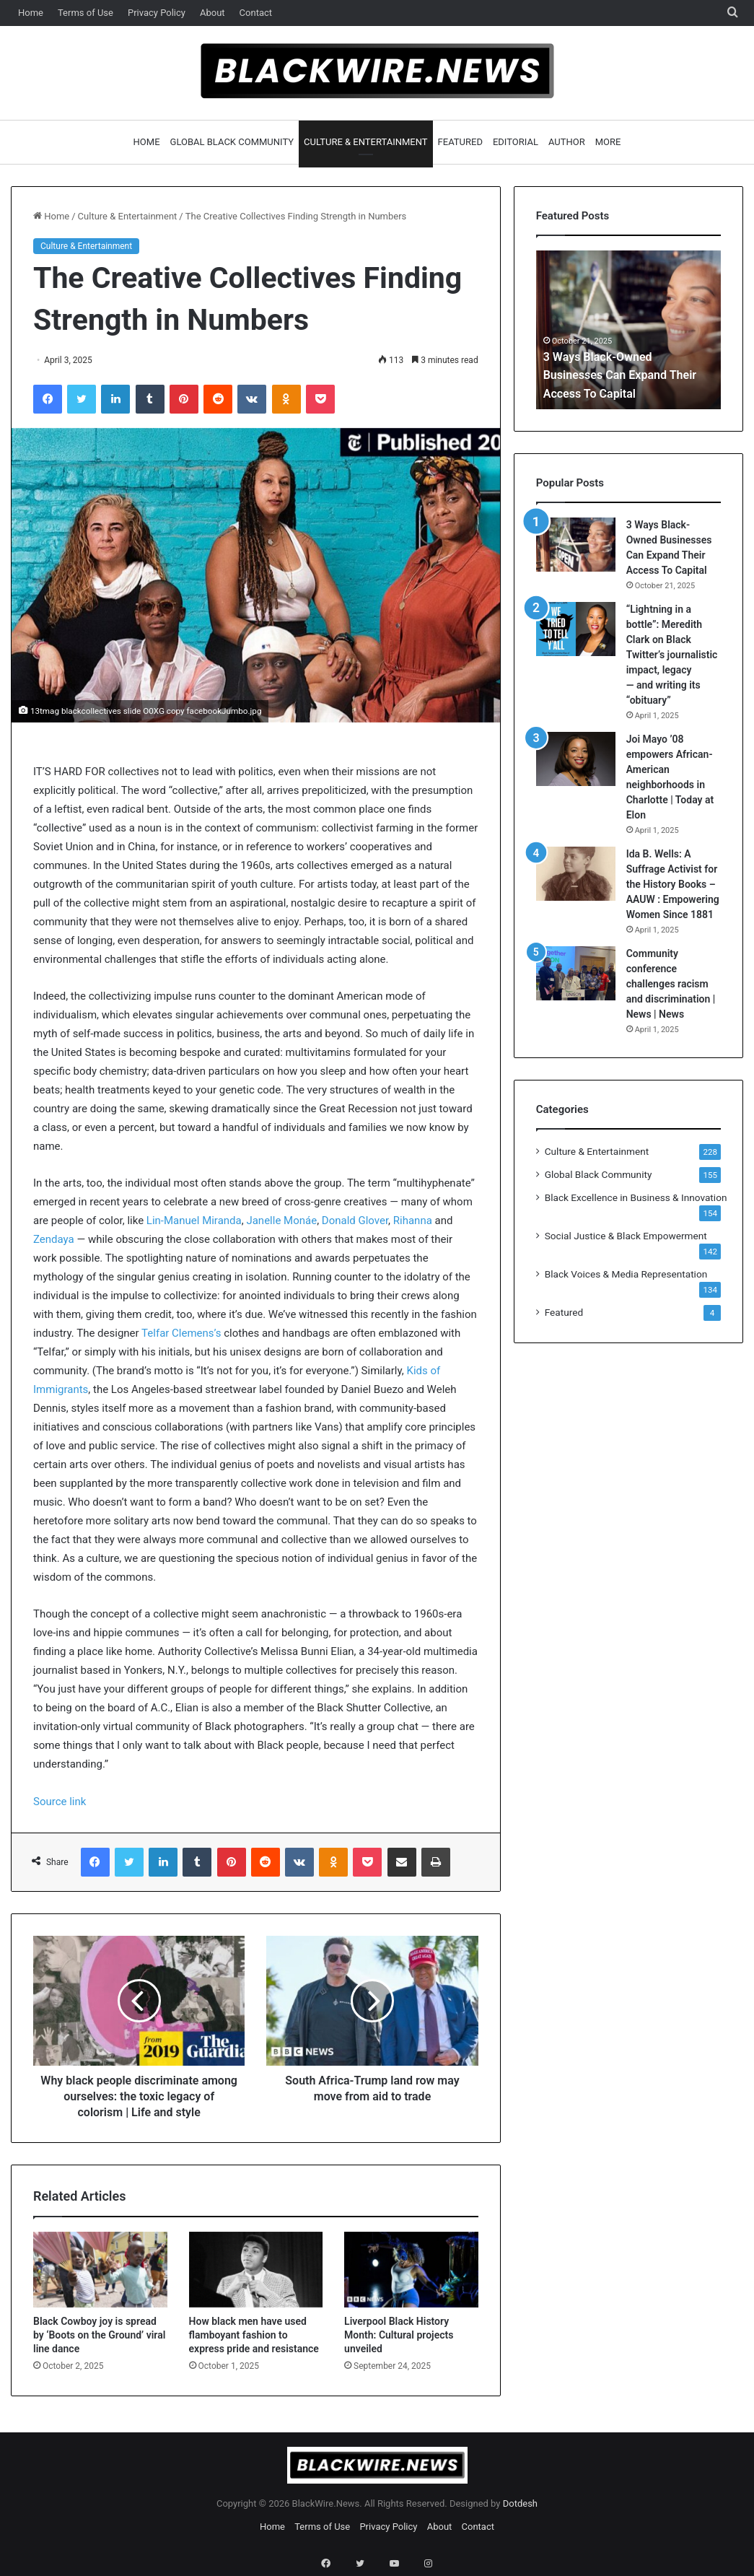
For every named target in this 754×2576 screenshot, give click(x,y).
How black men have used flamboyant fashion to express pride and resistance (254, 2334)
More (608, 141)
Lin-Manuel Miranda (194, 1220)
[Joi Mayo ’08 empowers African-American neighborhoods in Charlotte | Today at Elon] (575, 759)
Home (30, 12)
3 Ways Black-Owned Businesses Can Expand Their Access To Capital (612, 374)
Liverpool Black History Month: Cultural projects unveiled (398, 2334)
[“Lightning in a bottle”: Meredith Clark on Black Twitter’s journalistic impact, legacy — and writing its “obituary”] (575, 629)
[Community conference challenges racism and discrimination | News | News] (575, 973)
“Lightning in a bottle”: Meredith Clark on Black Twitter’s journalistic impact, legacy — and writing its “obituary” (672, 654)
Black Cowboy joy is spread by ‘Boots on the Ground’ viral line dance (99, 2334)
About (212, 12)
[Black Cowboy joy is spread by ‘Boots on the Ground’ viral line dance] (100, 2270)
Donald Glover (355, 1220)
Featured (460, 141)
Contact (256, 12)
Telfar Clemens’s (181, 1333)
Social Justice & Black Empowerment (626, 1235)
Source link (59, 1801)
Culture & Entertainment (366, 141)
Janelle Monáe (281, 1220)
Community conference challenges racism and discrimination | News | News (671, 984)
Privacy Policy (156, 12)
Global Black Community (232, 141)
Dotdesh (520, 2503)
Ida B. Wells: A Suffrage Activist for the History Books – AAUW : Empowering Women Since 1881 (672, 884)
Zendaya (53, 1239)
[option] (629, 329)
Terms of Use (85, 12)
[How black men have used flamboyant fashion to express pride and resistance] (256, 2270)
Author (566, 141)
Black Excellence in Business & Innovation (636, 1197)
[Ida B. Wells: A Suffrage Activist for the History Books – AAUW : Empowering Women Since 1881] (575, 874)
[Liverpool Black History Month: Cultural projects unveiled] (411, 2270)
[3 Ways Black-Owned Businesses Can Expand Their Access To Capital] (575, 545)
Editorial (515, 141)
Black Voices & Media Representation (626, 1274)
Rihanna (412, 1220)
